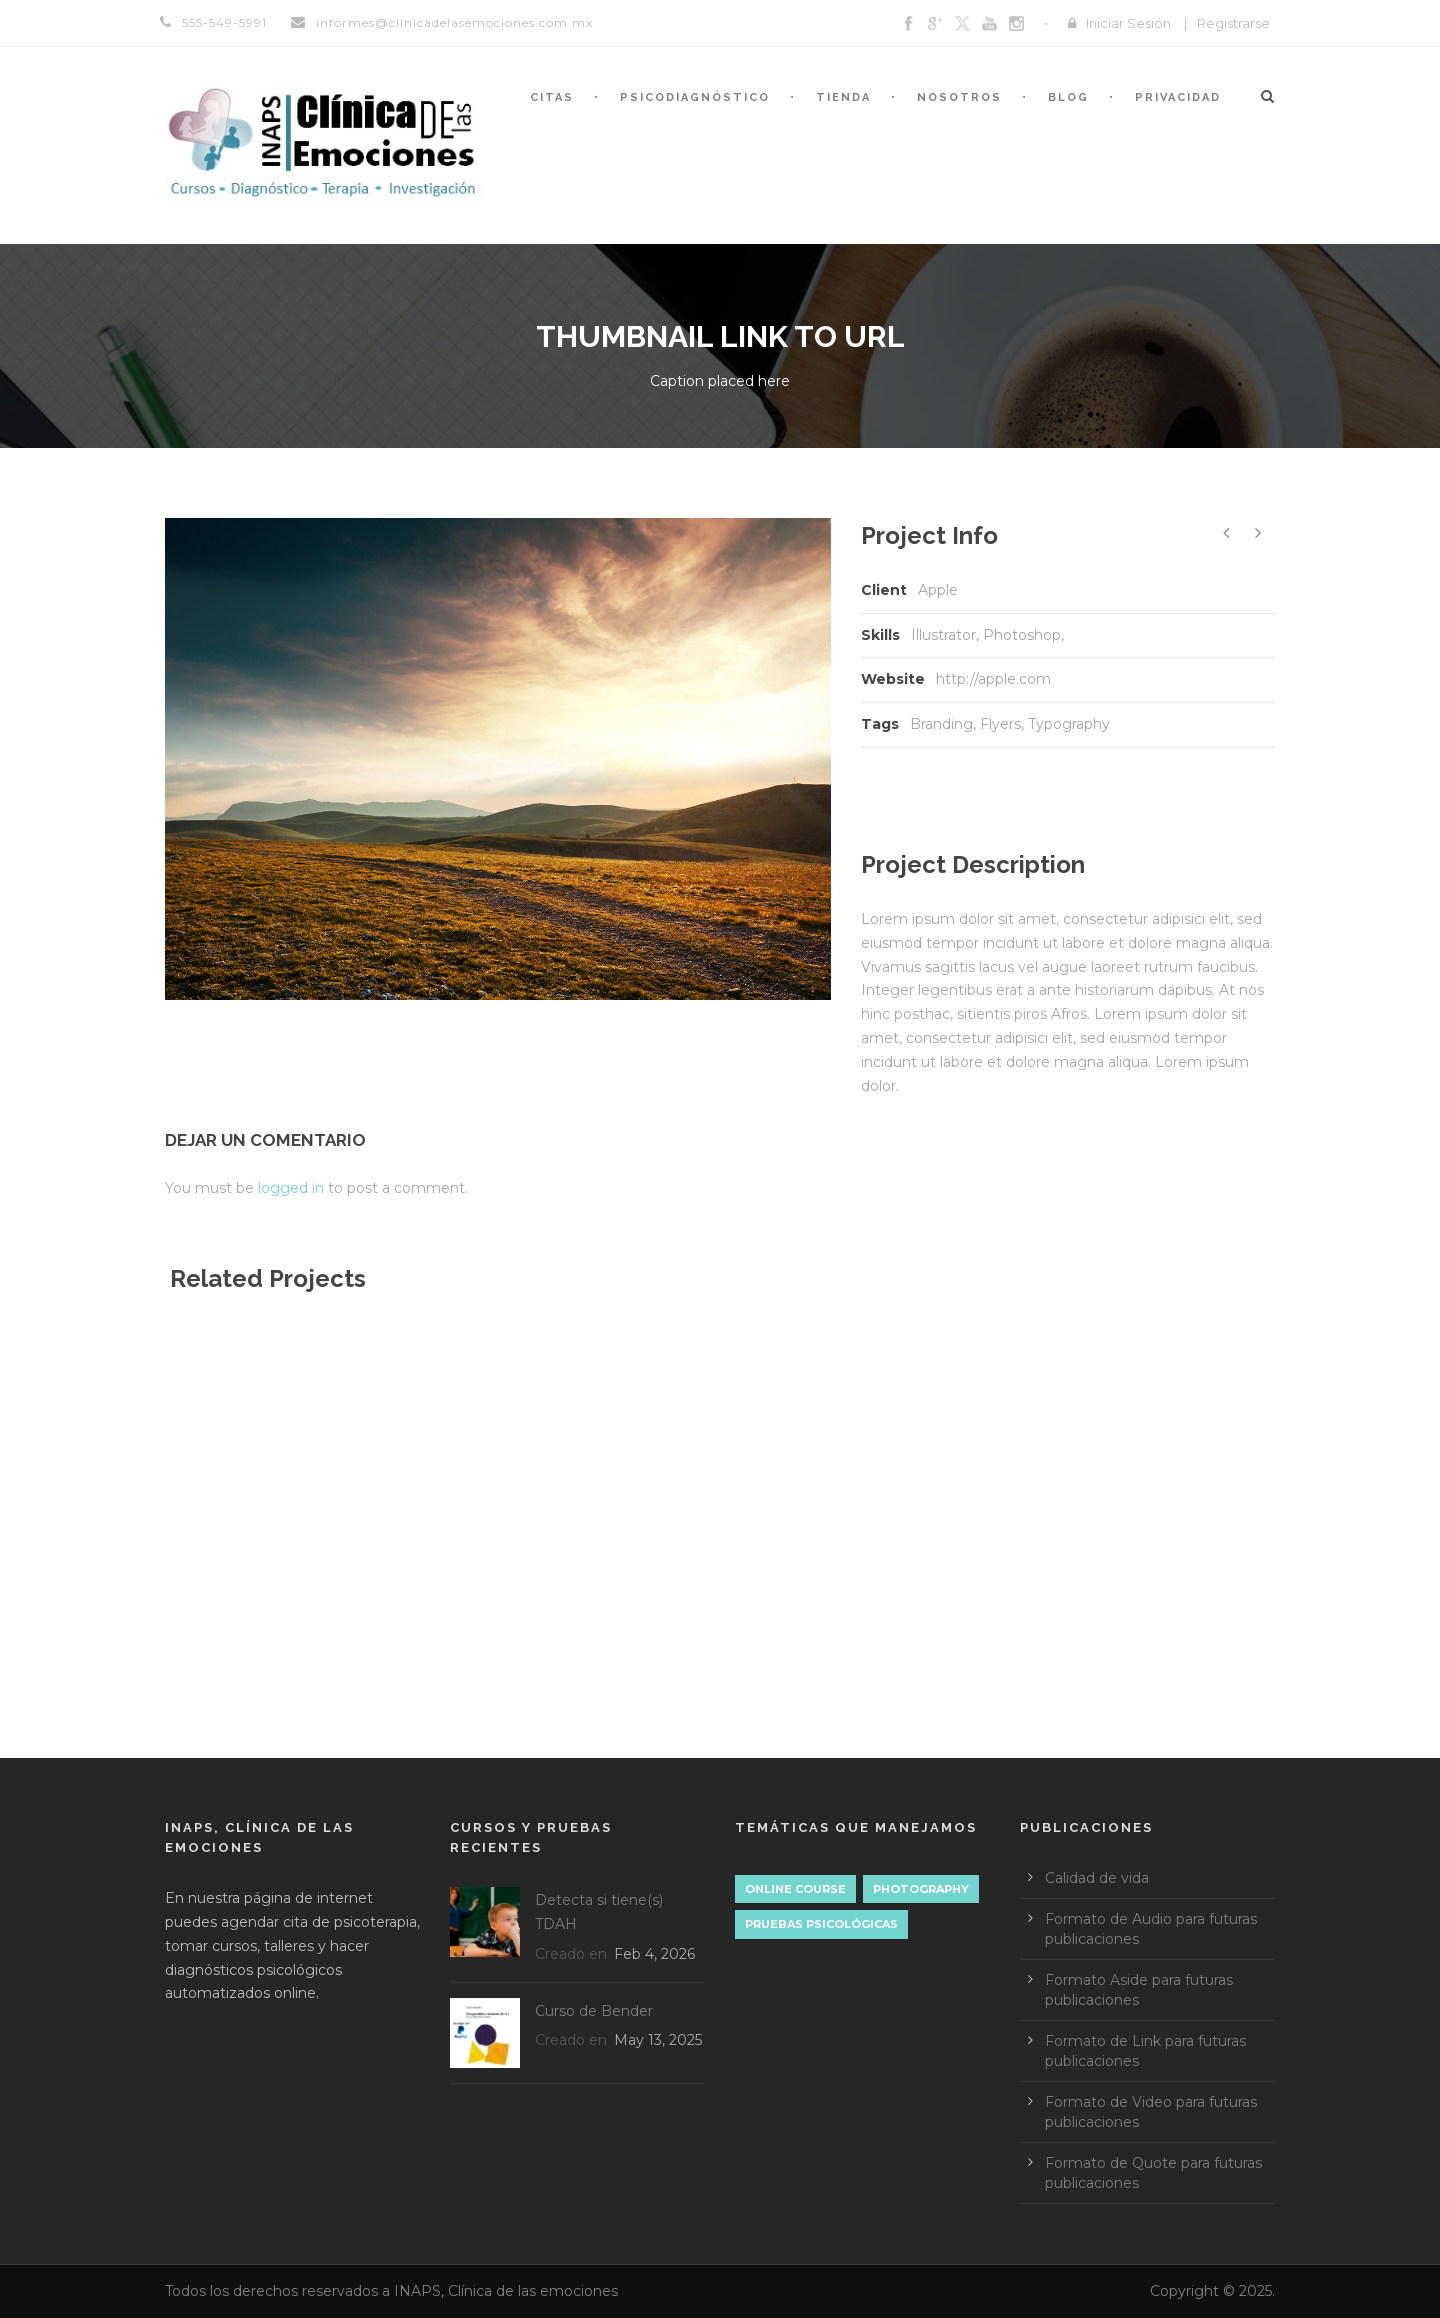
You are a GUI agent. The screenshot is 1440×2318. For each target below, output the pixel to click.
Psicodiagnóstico (695, 97)
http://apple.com (993, 679)
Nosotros (959, 97)
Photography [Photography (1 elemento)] (921, 1889)
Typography (1069, 724)
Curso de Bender (594, 2011)
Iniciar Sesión (1128, 23)
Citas (552, 97)
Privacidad (1178, 97)
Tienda (843, 97)
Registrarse (1233, 23)
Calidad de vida (1097, 1878)
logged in (291, 1188)
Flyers (1000, 724)
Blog (1068, 97)
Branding (941, 724)
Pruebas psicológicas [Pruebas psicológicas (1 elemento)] (821, 1924)
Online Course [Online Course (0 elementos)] (795, 1889)
